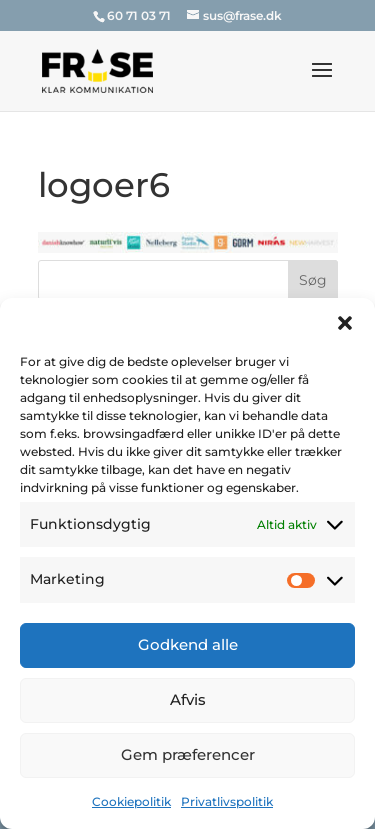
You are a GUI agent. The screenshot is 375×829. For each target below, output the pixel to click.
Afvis (188, 699)
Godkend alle (188, 644)
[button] (345, 323)
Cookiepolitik (131, 801)
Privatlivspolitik (227, 801)
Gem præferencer (188, 754)
